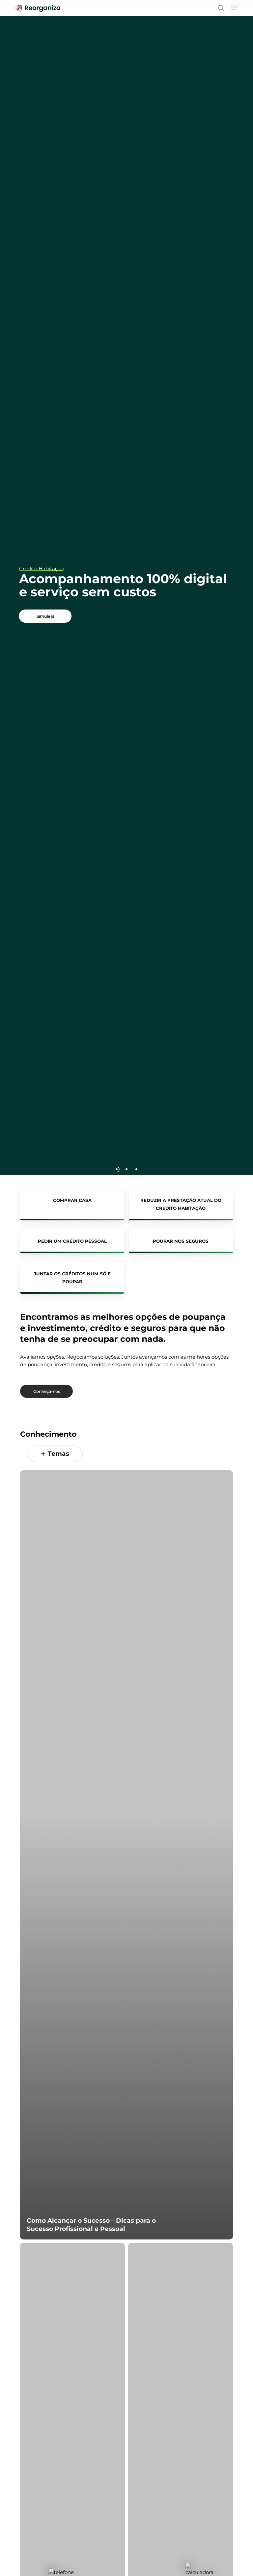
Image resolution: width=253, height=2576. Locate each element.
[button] (234, 8)
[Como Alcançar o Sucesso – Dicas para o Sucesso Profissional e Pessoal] (126, 1865)
